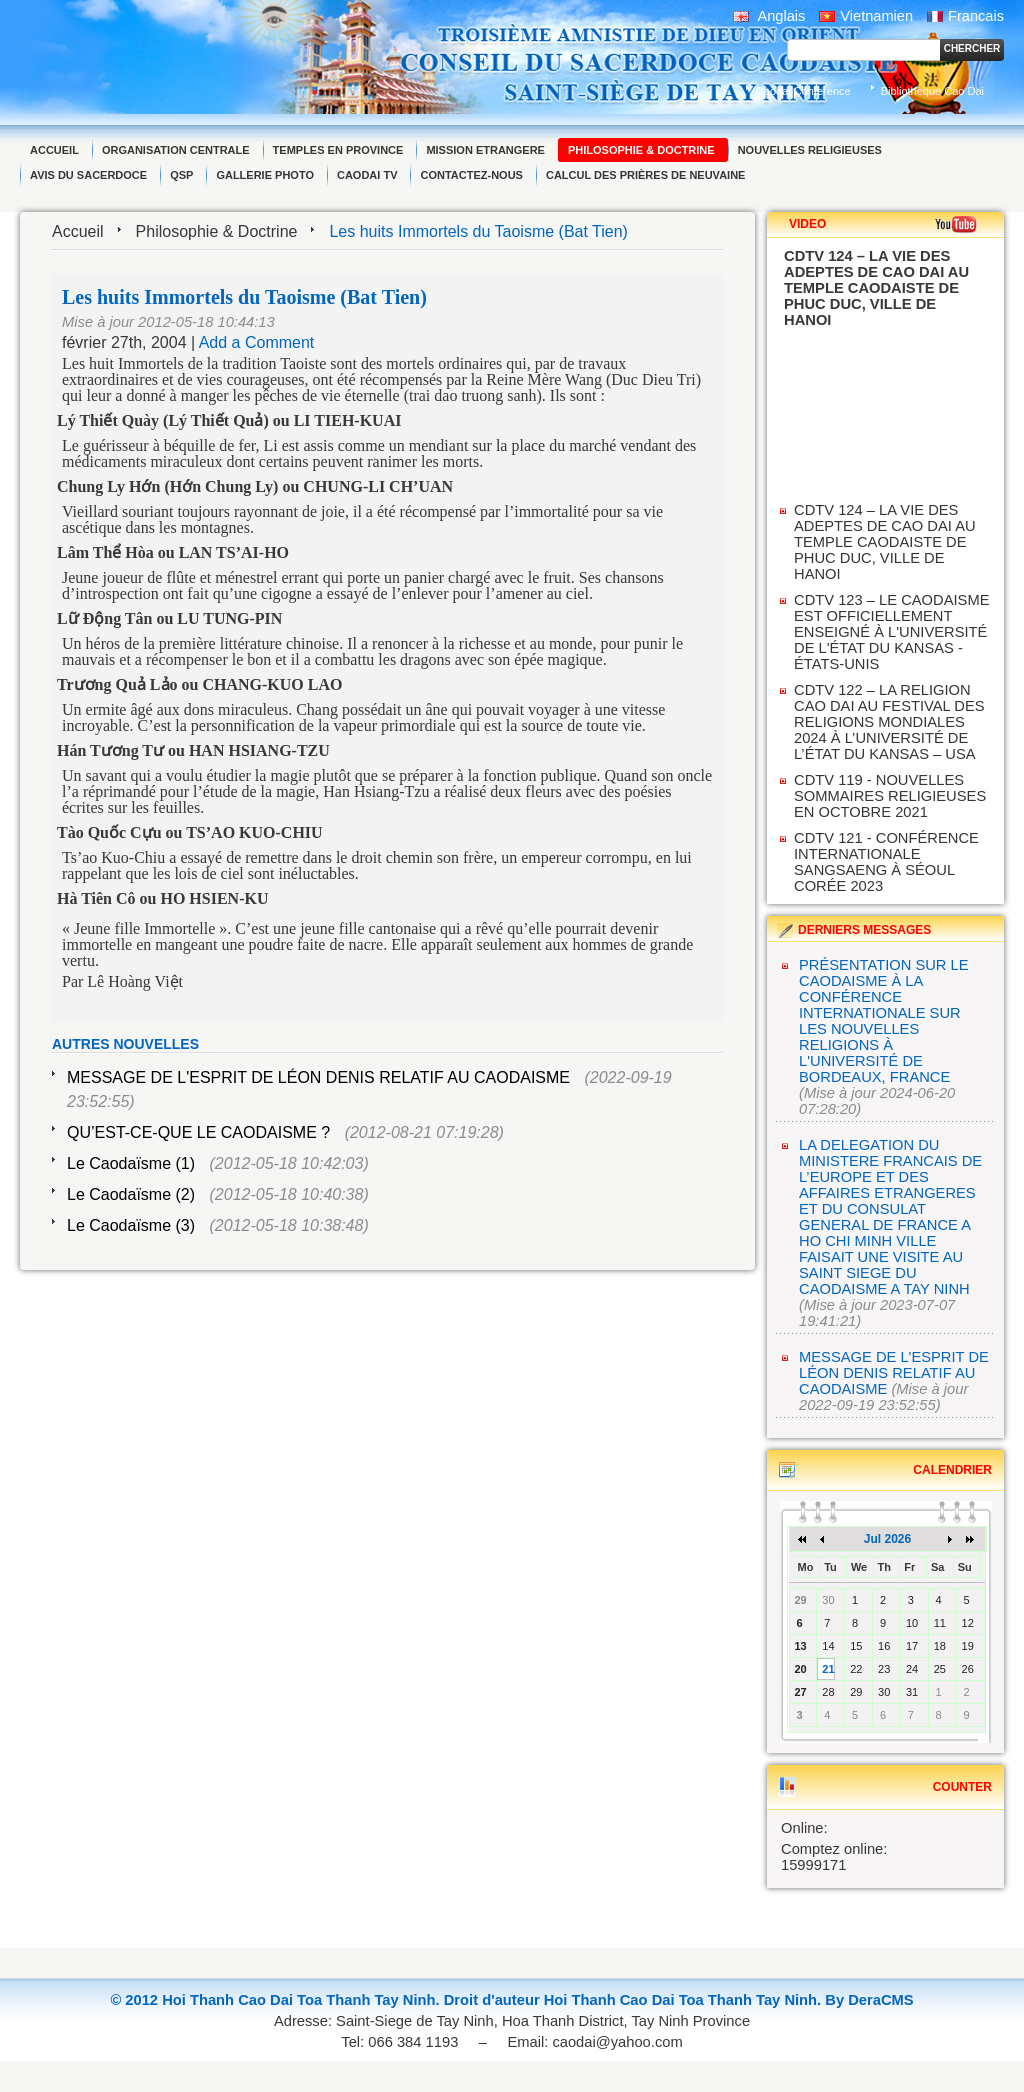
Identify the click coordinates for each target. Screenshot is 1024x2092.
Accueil (78, 231)
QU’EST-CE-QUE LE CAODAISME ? (198, 1132)
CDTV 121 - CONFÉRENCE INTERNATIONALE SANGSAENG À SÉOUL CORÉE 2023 (886, 862)
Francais (965, 16)
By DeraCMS (869, 2000)
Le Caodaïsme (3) (131, 1225)
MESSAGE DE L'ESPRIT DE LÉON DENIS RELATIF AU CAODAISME (318, 1077)
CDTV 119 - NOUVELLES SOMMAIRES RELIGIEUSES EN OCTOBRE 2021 (890, 796)
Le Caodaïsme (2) (131, 1194)
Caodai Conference (803, 91)
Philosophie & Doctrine (217, 231)
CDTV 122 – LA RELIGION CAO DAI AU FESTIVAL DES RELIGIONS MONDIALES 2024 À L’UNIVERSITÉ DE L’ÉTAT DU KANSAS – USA (889, 722)
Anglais (769, 16)
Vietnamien (866, 16)
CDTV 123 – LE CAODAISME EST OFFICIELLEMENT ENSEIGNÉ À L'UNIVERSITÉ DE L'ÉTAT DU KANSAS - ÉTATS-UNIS (892, 632)
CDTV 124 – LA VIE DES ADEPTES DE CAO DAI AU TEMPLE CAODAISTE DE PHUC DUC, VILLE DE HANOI (885, 542)
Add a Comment (257, 342)
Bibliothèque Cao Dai (932, 91)
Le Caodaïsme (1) (131, 1163)
